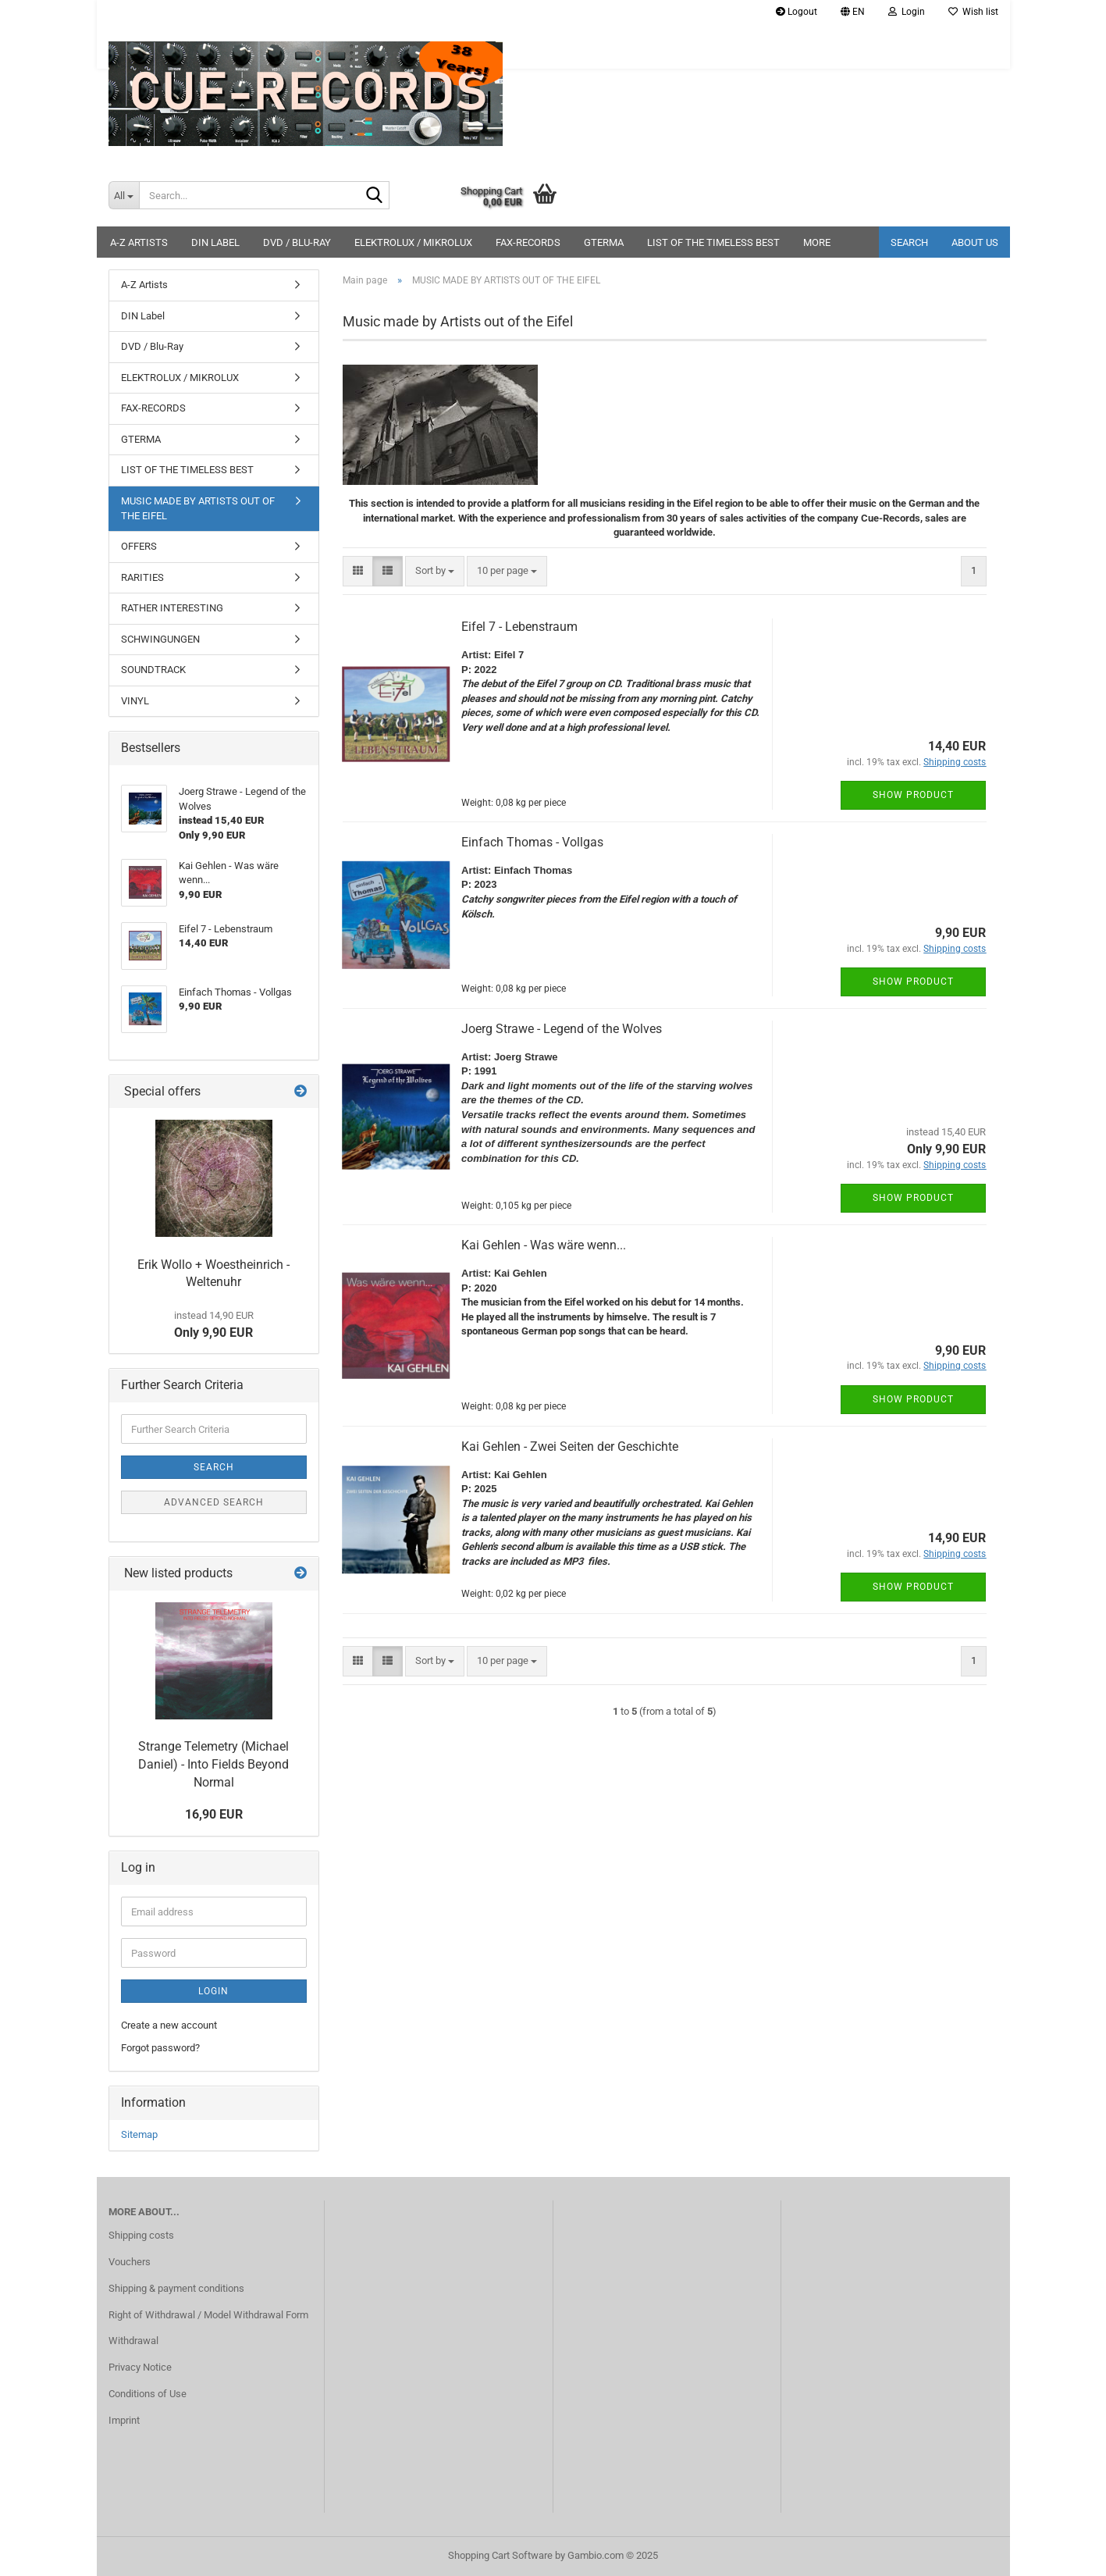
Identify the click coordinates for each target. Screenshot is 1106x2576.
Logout (796, 11)
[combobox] (434, 571)
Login (213, 1991)
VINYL (135, 701)
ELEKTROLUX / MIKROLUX (413, 242)
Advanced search (214, 1502)
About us (974, 242)
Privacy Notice (140, 2367)
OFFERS (139, 546)
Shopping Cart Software (500, 2555)
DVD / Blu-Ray (297, 242)
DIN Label (215, 242)
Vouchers (129, 2262)
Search (909, 242)
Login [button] (906, 11)
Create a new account (169, 2025)
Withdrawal (133, 2340)
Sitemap (139, 2134)
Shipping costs (141, 2235)
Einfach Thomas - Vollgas (532, 842)
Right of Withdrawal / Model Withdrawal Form (208, 2315)
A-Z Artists (139, 242)
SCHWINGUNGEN (160, 639)
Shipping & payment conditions (176, 2288)
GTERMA (604, 242)
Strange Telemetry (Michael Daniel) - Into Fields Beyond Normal (213, 1764)
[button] (853, 11)
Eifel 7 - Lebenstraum (519, 626)
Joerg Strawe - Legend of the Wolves (561, 1028)
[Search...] (123, 195)
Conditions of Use (147, 2394)
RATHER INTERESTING (172, 608)
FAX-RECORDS (528, 242)
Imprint (124, 2420)
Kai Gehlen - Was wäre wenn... (543, 1245)
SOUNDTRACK (153, 669)
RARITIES (142, 577)
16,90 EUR (214, 1814)
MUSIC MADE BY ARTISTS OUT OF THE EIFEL (198, 508)
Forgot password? (160, 2048)
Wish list (973, 11)
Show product (913, 794)
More (816, 242)
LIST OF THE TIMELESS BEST (713, 242)
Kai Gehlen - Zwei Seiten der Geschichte (569, 1446)
